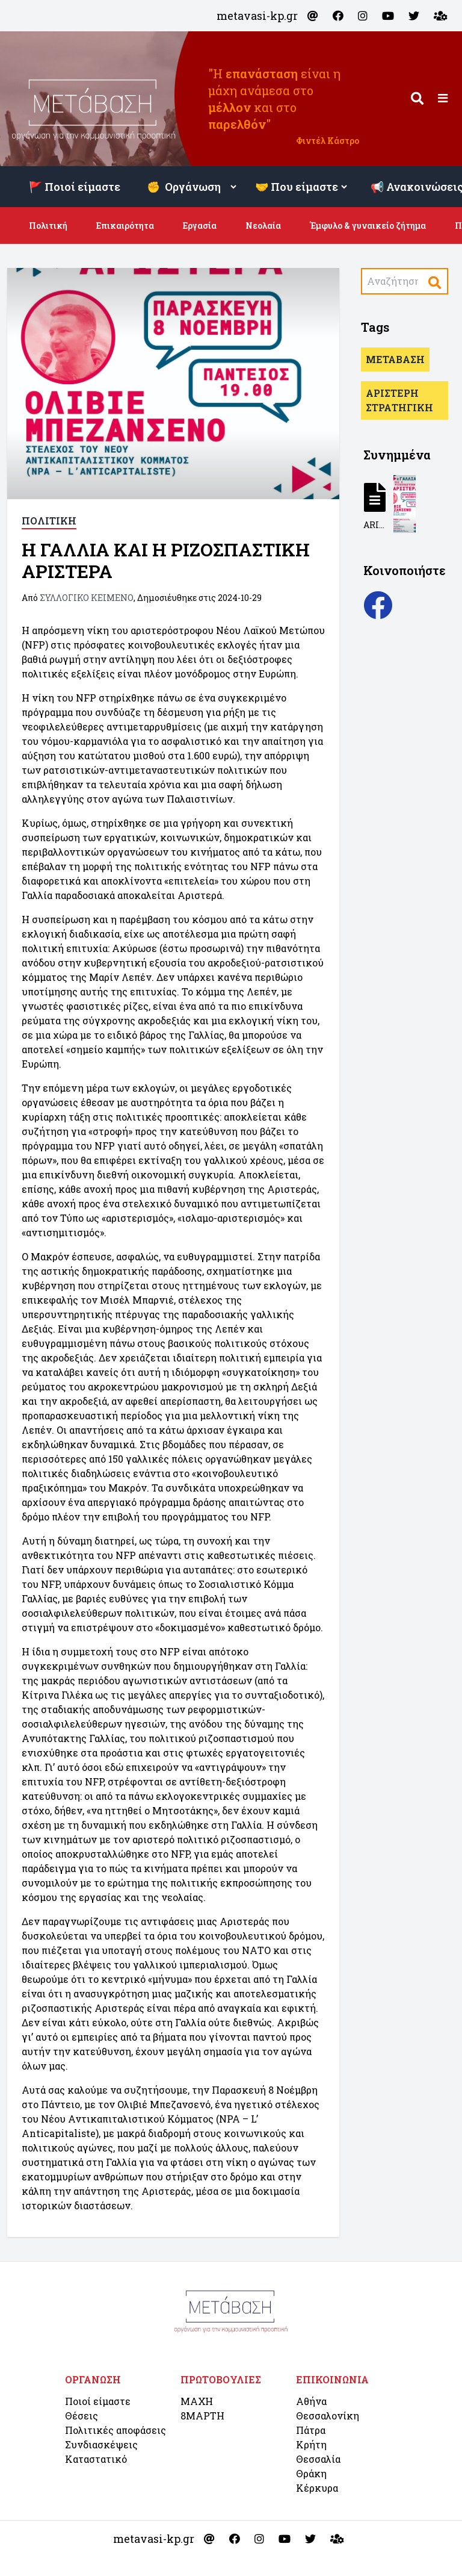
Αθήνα (311, 2401)
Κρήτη (311, 2444)
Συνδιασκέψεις (101, 2444)
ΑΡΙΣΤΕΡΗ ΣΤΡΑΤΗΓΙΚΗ (399, 400)
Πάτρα (310, 2430)
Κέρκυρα (317, 2487)
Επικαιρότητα (125, 225)
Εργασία (200, 225)
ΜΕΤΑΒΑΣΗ (395, 359)
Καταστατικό (96, 2459)
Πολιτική (48, 225)
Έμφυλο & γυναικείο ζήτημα (368, 225)
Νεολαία (263, 225)
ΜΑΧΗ (196, 2401)
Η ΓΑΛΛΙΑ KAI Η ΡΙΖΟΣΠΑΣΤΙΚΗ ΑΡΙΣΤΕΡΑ (166, 560)
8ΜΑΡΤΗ (202, 2415)
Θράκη (311, 2473)
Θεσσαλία (318, 2459)
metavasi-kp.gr (257, 15)
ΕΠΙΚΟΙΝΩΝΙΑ (332, 2379)
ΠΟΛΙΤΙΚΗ (49, 520)
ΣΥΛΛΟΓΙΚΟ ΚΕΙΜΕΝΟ (87, 597)
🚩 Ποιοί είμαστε (74, 186)
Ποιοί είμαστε (98, 2401)
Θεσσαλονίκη (327, 2415)
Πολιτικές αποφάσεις (115, 2430)
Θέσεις (81, 2415)
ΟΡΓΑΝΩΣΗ (93, 2379)
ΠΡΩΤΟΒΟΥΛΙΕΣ (220, 2379)
